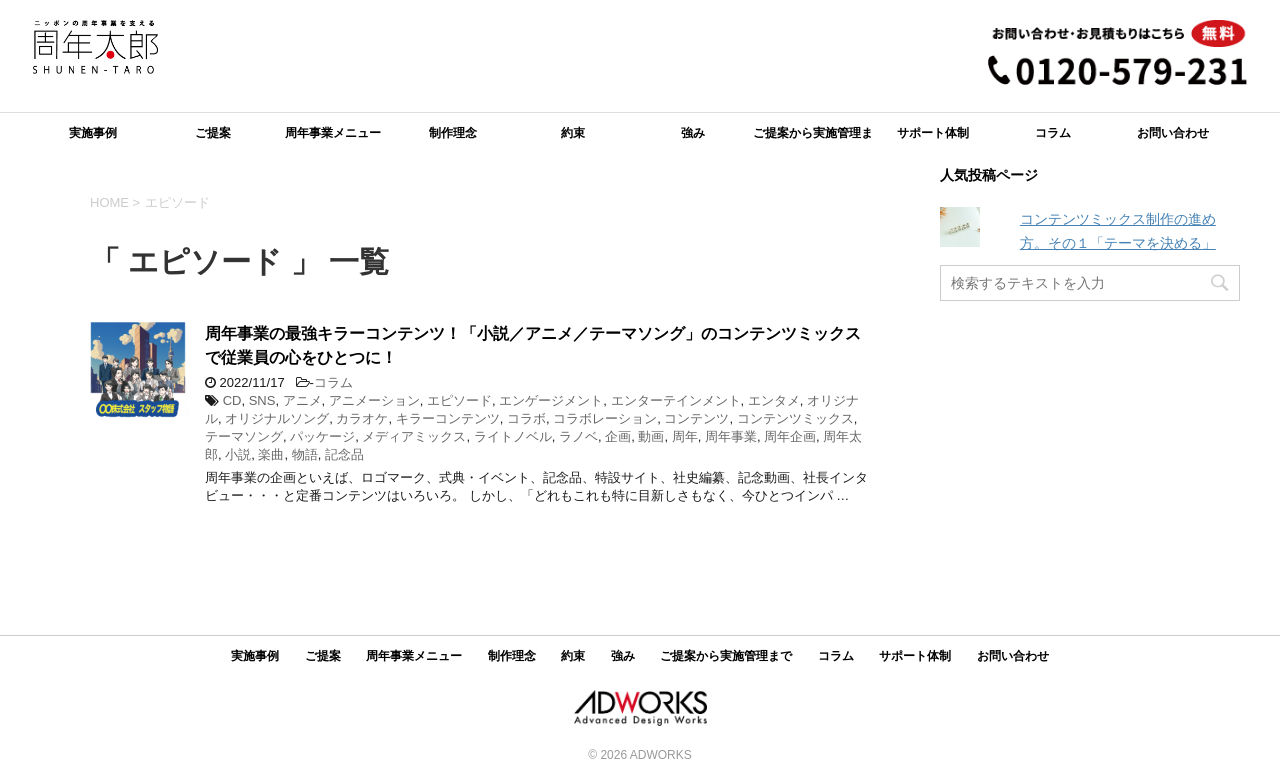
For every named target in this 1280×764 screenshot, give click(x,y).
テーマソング (244, 436)
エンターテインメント (676, 400)
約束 (573, 133)
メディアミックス (414, 436)
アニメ (302, 400)
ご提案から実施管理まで (813, 139)
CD (232, 400)
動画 (651, 436)
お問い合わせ (1173, 133)
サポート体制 (933, 133)
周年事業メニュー (333, 133)
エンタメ (774, 400)
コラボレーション (605, 418)
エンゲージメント (551, 400)
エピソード (459, 400)
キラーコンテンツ (448, 418)
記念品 (344, 454)
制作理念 (453, 133)
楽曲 (271, 454)
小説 (238, 454)
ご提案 (213, 133)
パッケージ (322, 436)
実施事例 (93, 133)
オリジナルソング (277, 418)
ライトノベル (513, 436)
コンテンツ (696, 418)
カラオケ (362, 418)
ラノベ (578, 436)
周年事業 (731, 436)
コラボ (526, 418)
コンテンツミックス (795, 418)
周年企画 (790, 436)
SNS (262, 400)
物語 (305, 454)
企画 (618, 436)
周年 (685, 436)
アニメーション (374, 400)
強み (693, 133)
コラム (1053, 133)
